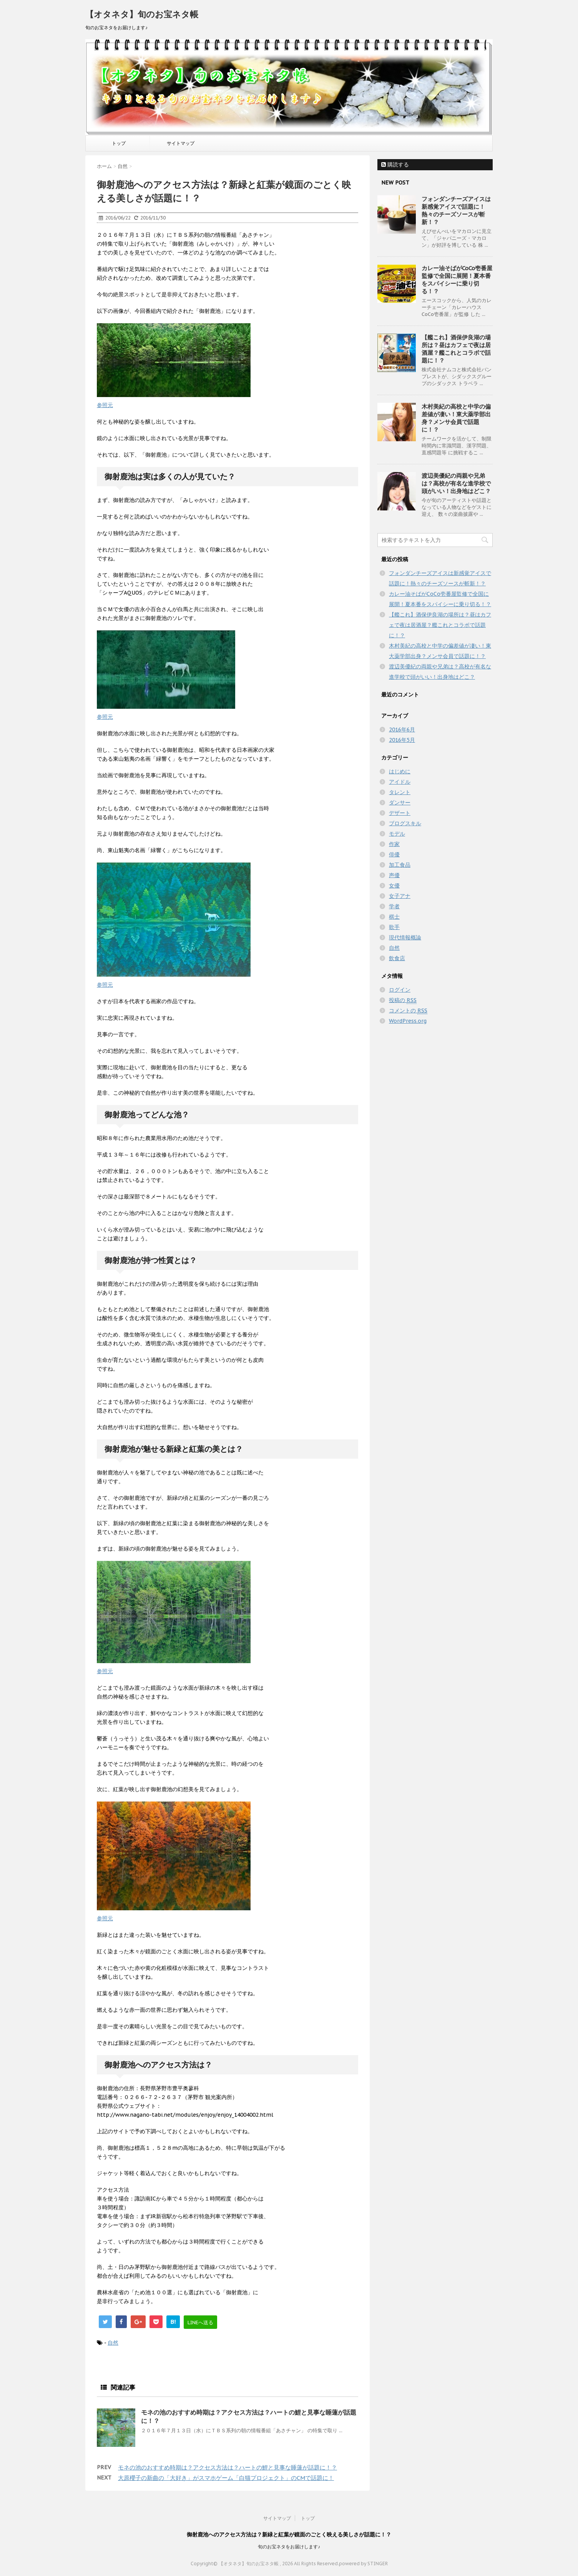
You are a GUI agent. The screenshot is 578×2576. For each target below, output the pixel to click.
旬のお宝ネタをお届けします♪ (289, 2546)
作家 (394, 844)
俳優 (394, 854)
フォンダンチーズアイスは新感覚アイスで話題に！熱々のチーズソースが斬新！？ (456, 210)
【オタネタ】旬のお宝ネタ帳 (141, 14)
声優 (394, 875)
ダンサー (399, 802)
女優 (394, 885)
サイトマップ (180, 143)
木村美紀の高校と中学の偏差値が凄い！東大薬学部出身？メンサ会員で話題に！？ (456, 418)
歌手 (394, 927)
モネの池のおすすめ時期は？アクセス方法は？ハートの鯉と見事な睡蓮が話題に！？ (227, 2467)
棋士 (394, 916)
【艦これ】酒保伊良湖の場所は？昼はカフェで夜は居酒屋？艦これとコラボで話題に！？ (456, 349)
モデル (397, 833)
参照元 (105, 405)
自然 (113, 2342)
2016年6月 (402, 729)
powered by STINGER (363, 2563)
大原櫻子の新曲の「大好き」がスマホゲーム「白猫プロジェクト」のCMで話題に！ (226, 2477)
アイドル (399, 781)
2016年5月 (402, 739)
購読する (395, 164)
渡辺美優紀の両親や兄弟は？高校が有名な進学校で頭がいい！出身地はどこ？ (456, 483)
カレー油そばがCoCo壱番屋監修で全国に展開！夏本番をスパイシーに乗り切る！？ (457, 279)
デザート (399, 812)
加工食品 (399, 864)
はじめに (399, 771)
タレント (399, 792)
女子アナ (399, 895)
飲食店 (397, 958)
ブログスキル (405, 823)
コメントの (408, 1010)
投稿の (403, 1000)
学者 (394, 906)
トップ (119, 143)
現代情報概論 (405, 937)
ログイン (399, 989)
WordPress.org (408, 1020)
